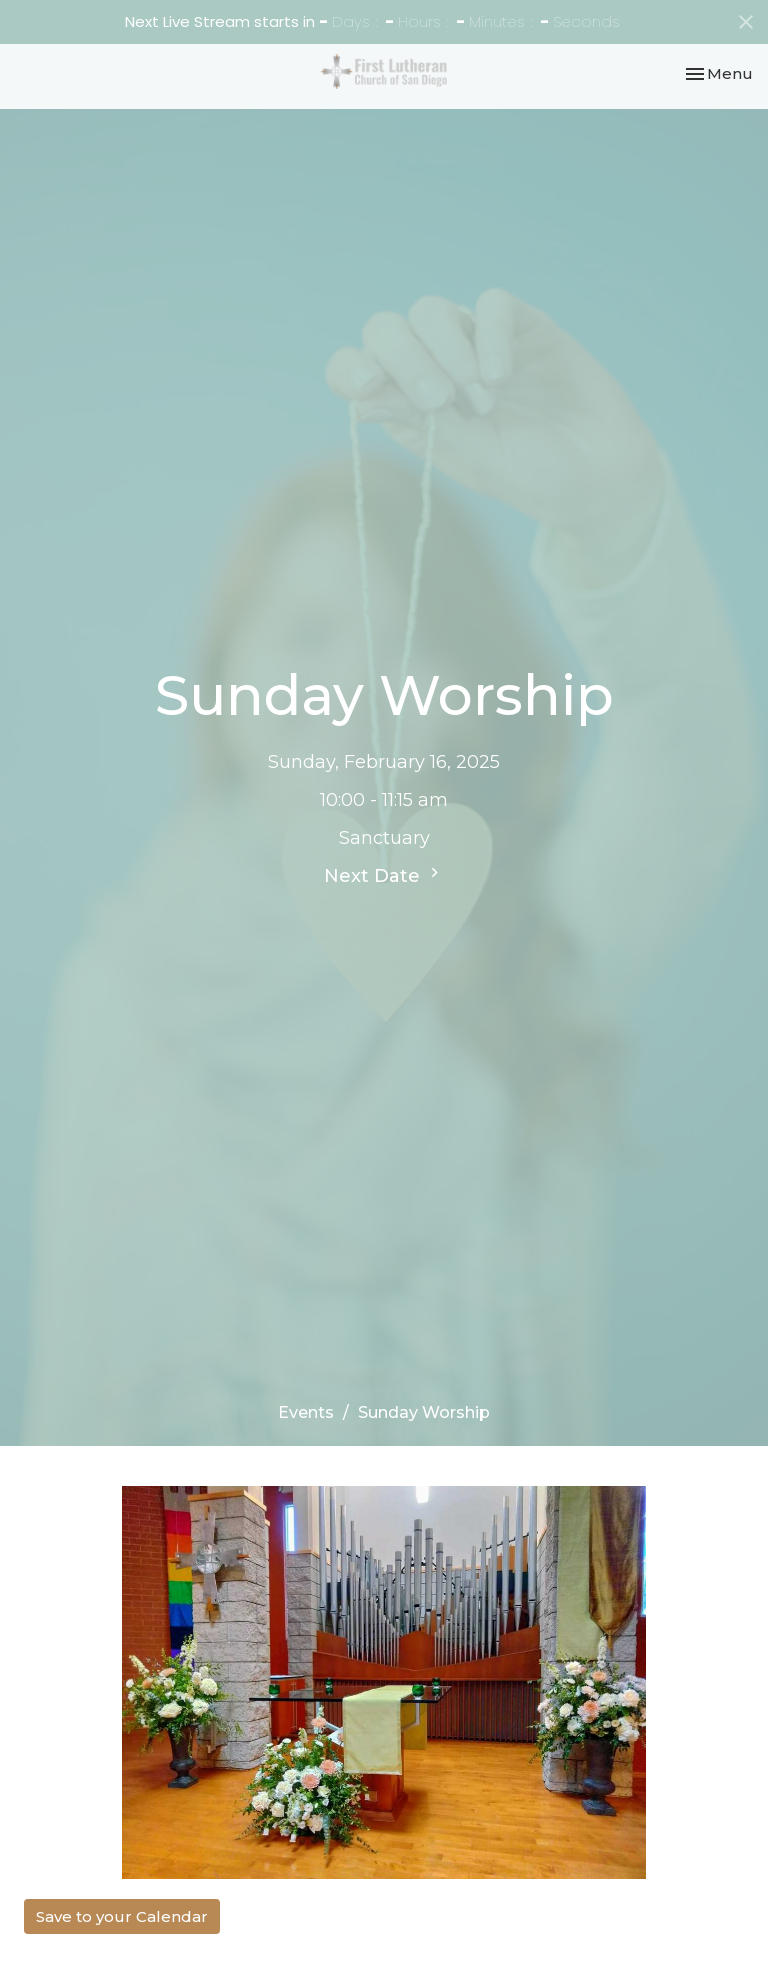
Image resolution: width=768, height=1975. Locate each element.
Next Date (384, 875)
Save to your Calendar (122, 1916)
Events (306, 1412)
